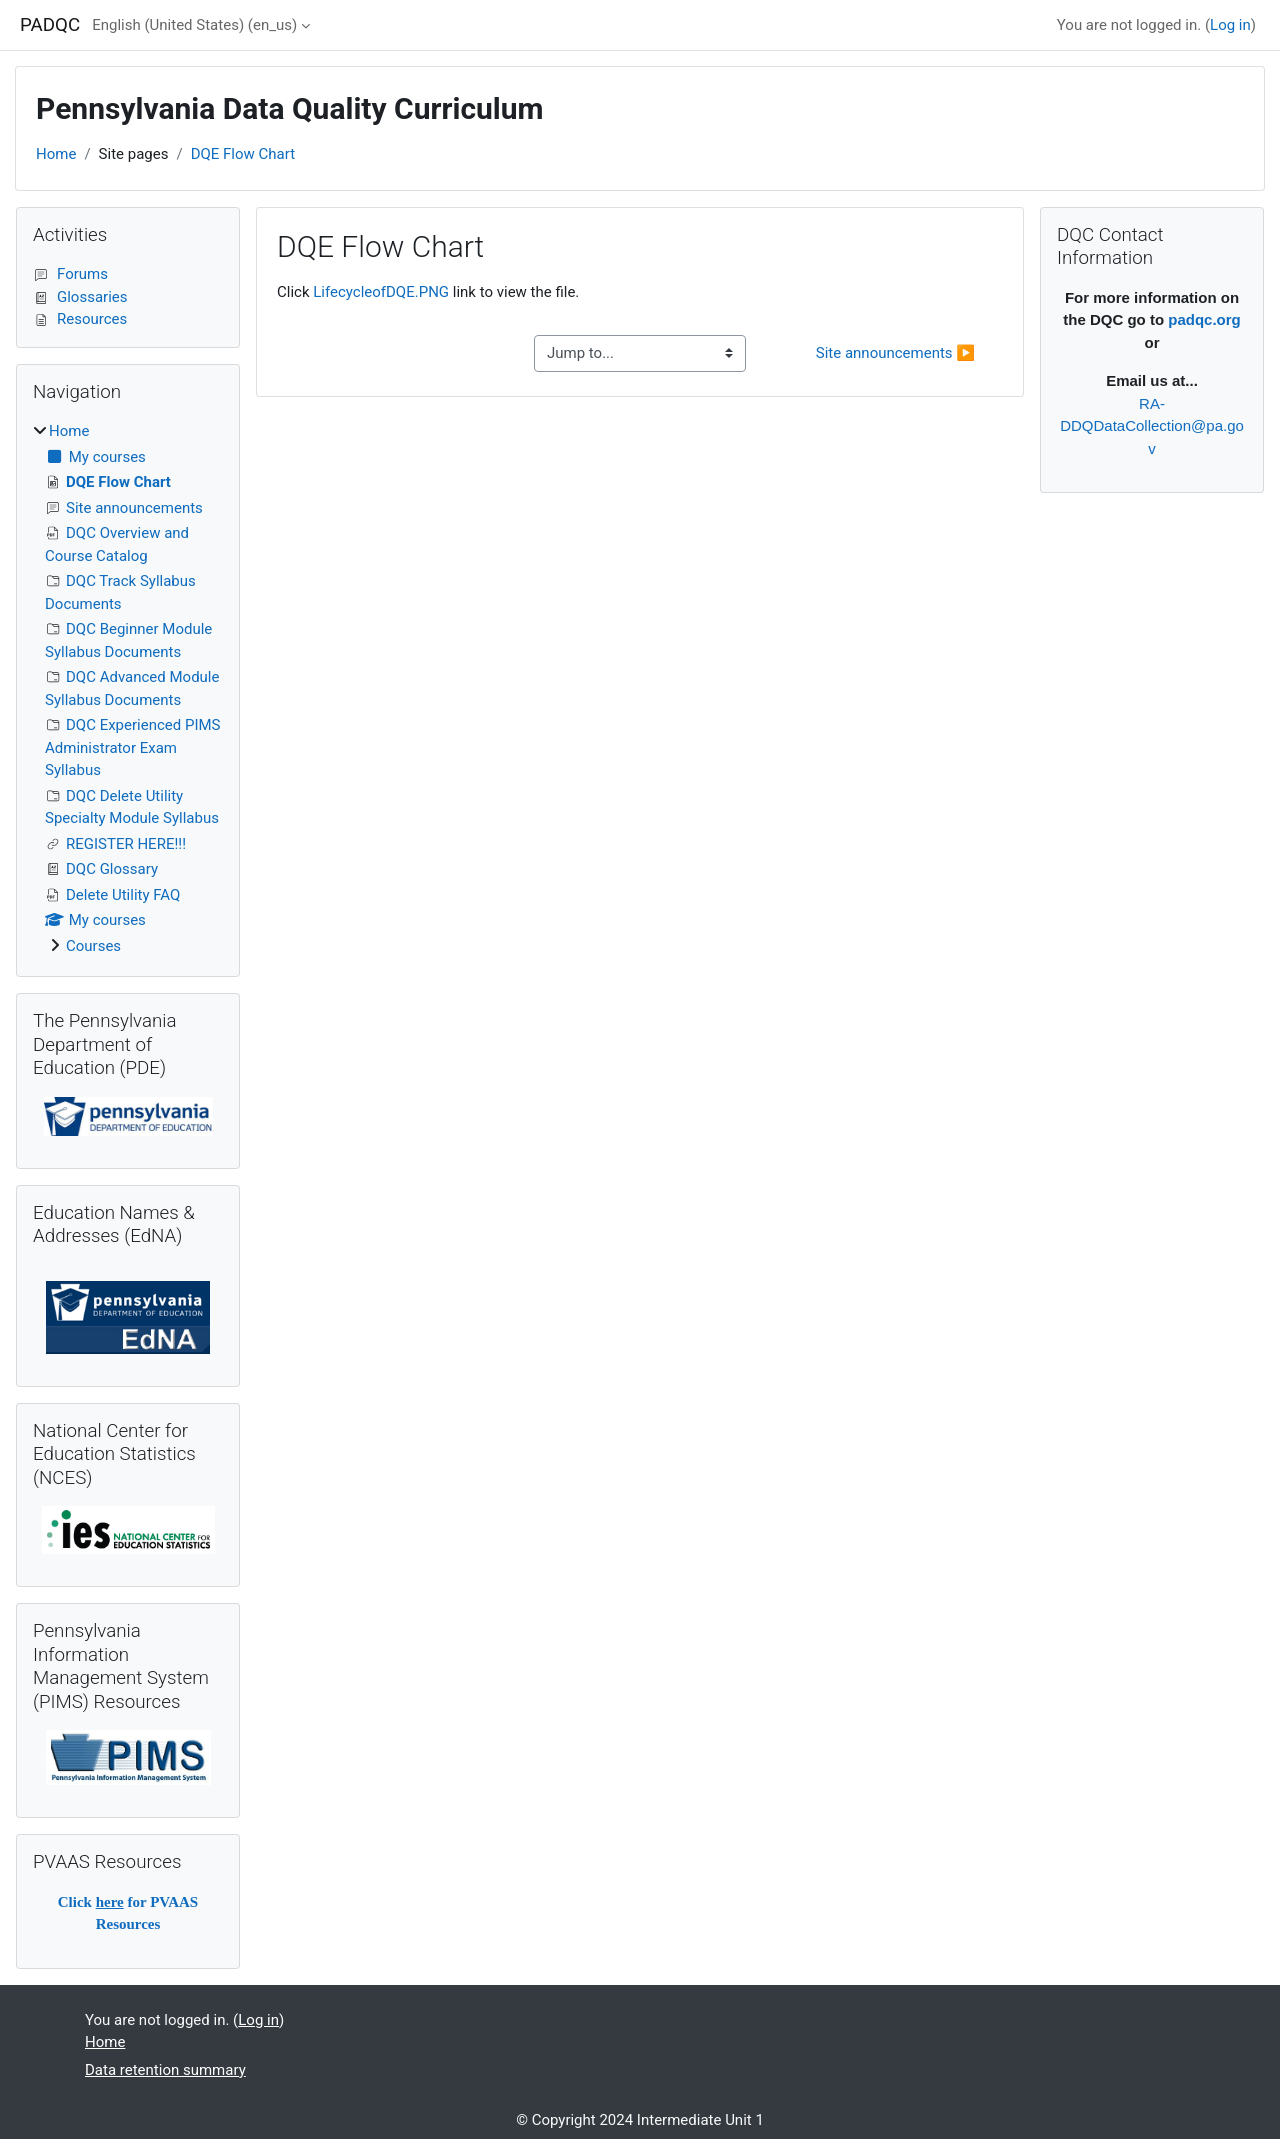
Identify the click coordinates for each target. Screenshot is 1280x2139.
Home (56, 154)
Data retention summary (165, 2070)
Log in (1230, 25)
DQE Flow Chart (243, 154)
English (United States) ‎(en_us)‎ (194, 25)
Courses (93, 946)
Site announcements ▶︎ (895, 353)
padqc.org (1204, 319)
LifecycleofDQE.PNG (381, 292)
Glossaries (80, 297)
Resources (80, 319)
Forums (70, 274)
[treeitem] (128, 688)
